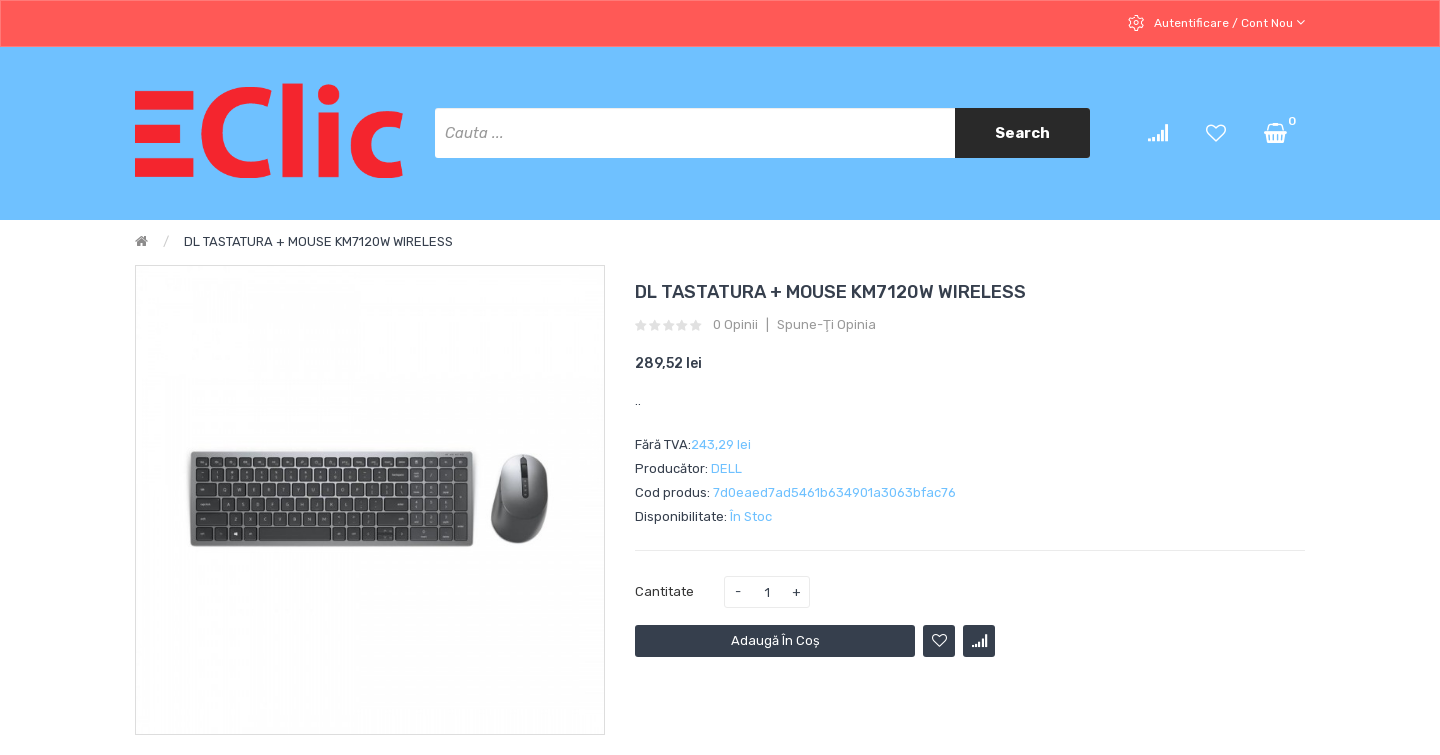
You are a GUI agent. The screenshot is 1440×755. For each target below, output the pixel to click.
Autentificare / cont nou (1228, 22)
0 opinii (735, 325)
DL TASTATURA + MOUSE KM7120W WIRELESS (318, 241)
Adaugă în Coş (775, 640)
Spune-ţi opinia (826, 325)
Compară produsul (979, 641)
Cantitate (664, 591)
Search (1022, 133)
